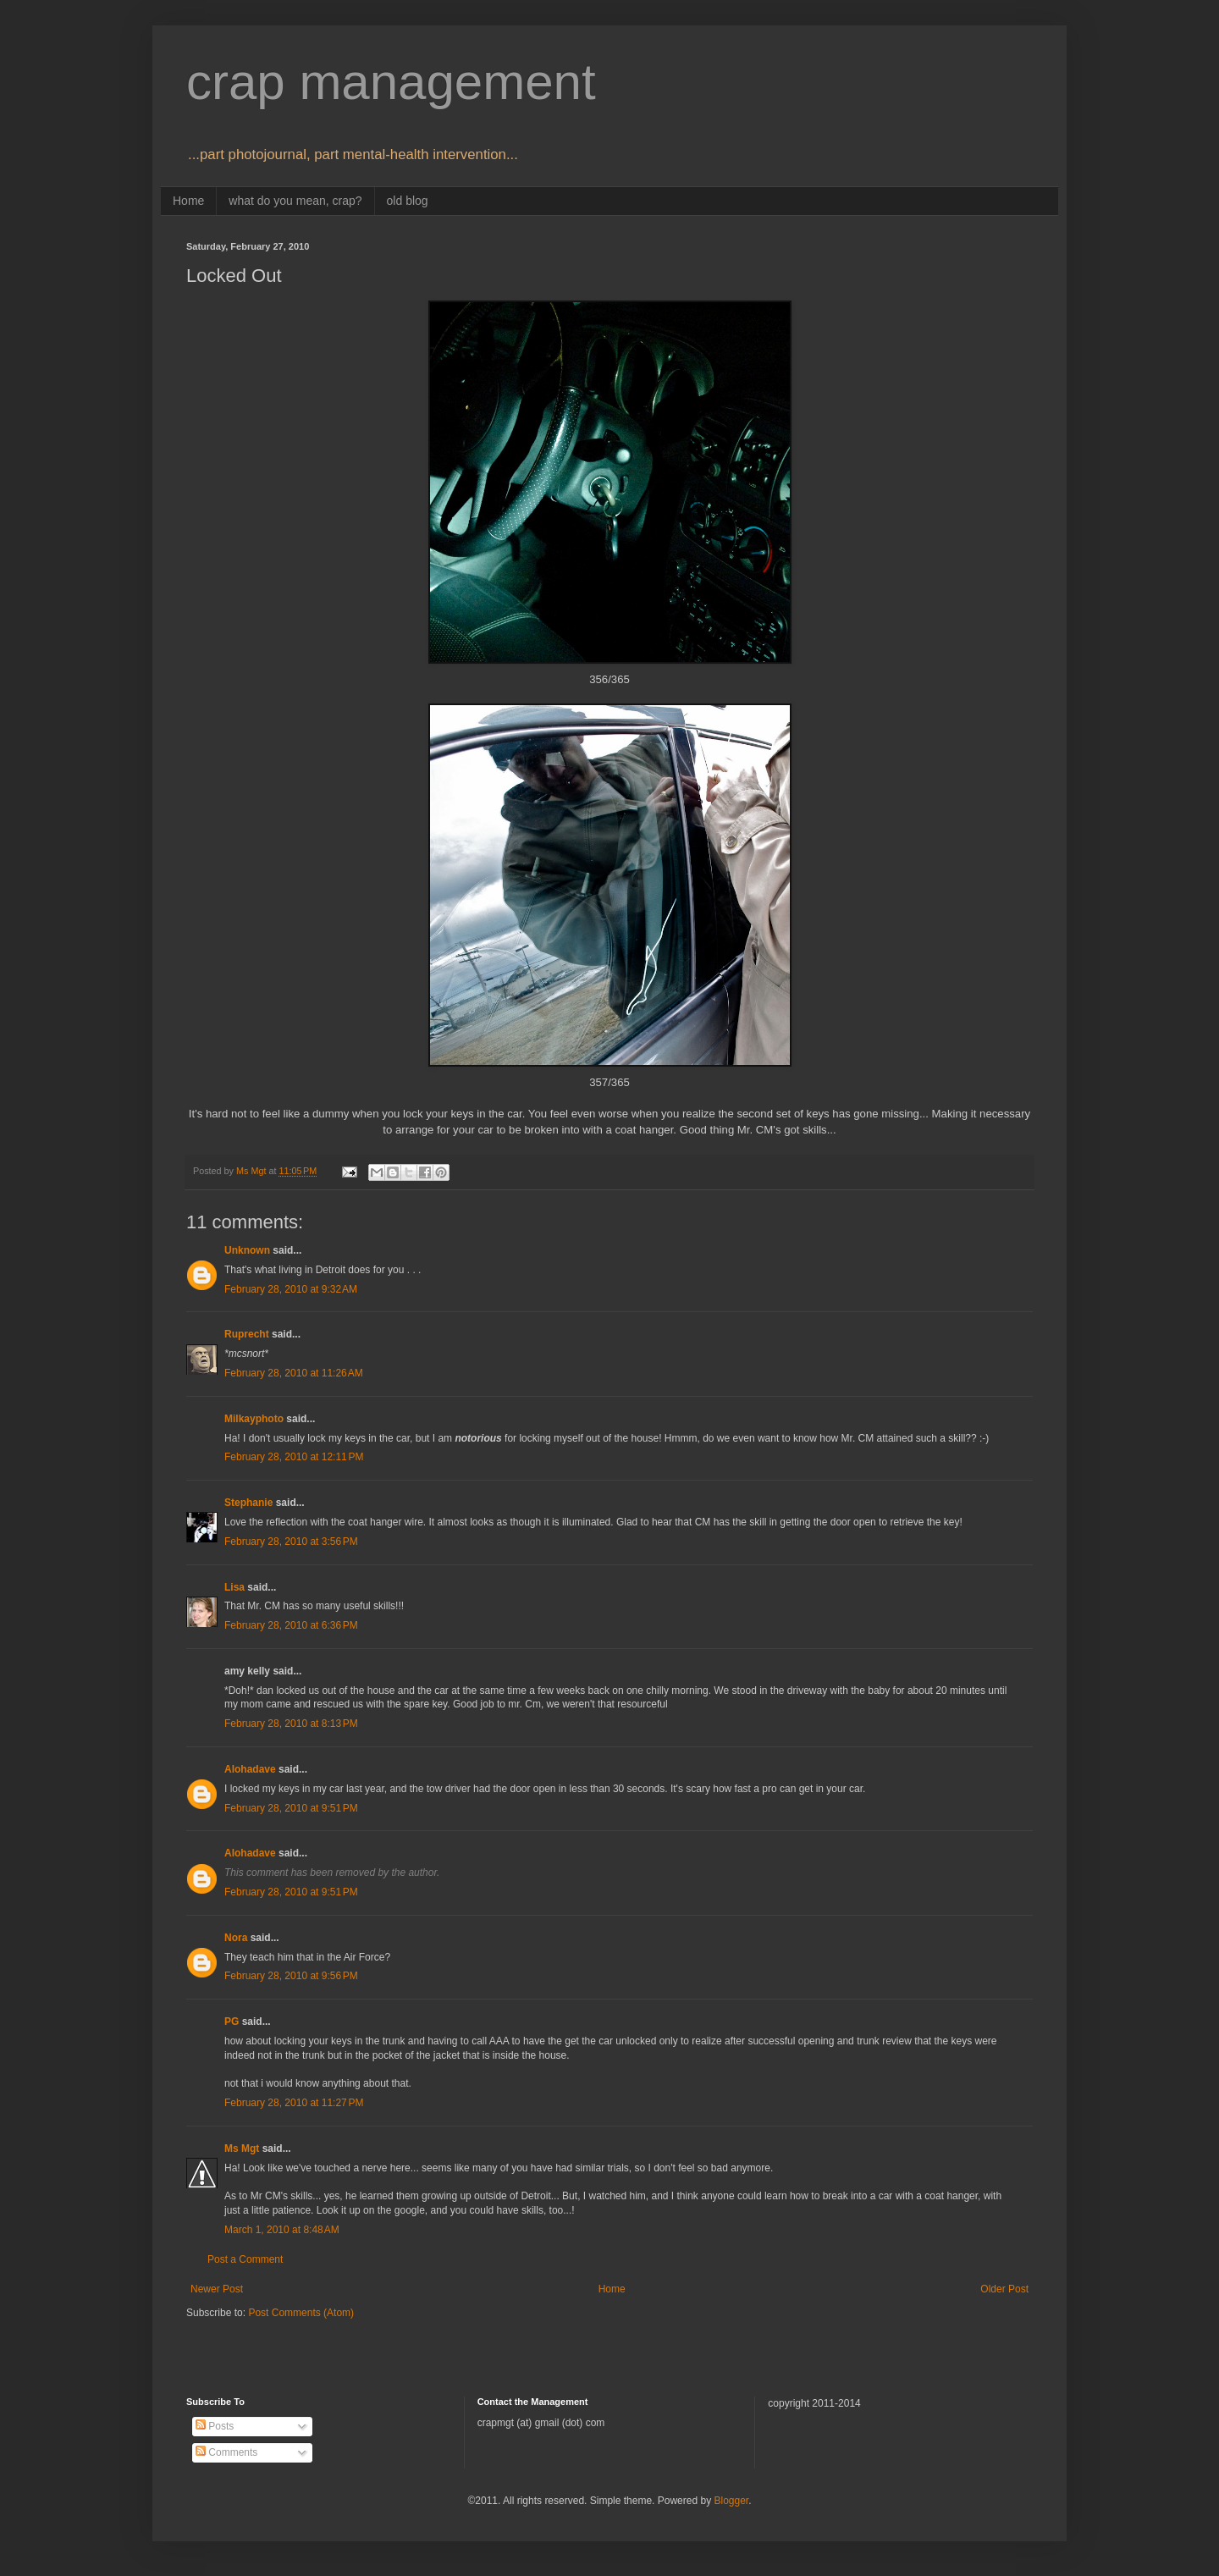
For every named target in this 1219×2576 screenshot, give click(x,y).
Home (188, 200)
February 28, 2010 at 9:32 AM (290, 1289)
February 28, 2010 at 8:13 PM (291, 1723)
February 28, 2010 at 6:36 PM (291, 1625)
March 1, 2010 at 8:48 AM (281, 2230)
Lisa (234, 1587)
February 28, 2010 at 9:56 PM (291, 1976)
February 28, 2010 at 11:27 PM (293, 2103)
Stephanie (248, 1503)
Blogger (731, 2501)
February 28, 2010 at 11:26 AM (293, 1373)
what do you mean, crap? (295, 200)
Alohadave (250, 1769)
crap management (391, 81)
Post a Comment (245, 2259)
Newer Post (216, 2289)
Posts (215, 2426)
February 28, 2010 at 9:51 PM (291, 1808)
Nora (235, 1938)
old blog (407, 200)
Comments (226, 2452)
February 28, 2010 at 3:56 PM (291, 1541)
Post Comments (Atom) (301, 2313)
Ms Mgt (241, 2148)
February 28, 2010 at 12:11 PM (293, 1457)
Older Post (1004, 2289)
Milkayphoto (254, 1419)
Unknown (247, 1250)
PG (231, 2021)
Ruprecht (246, 1334)
